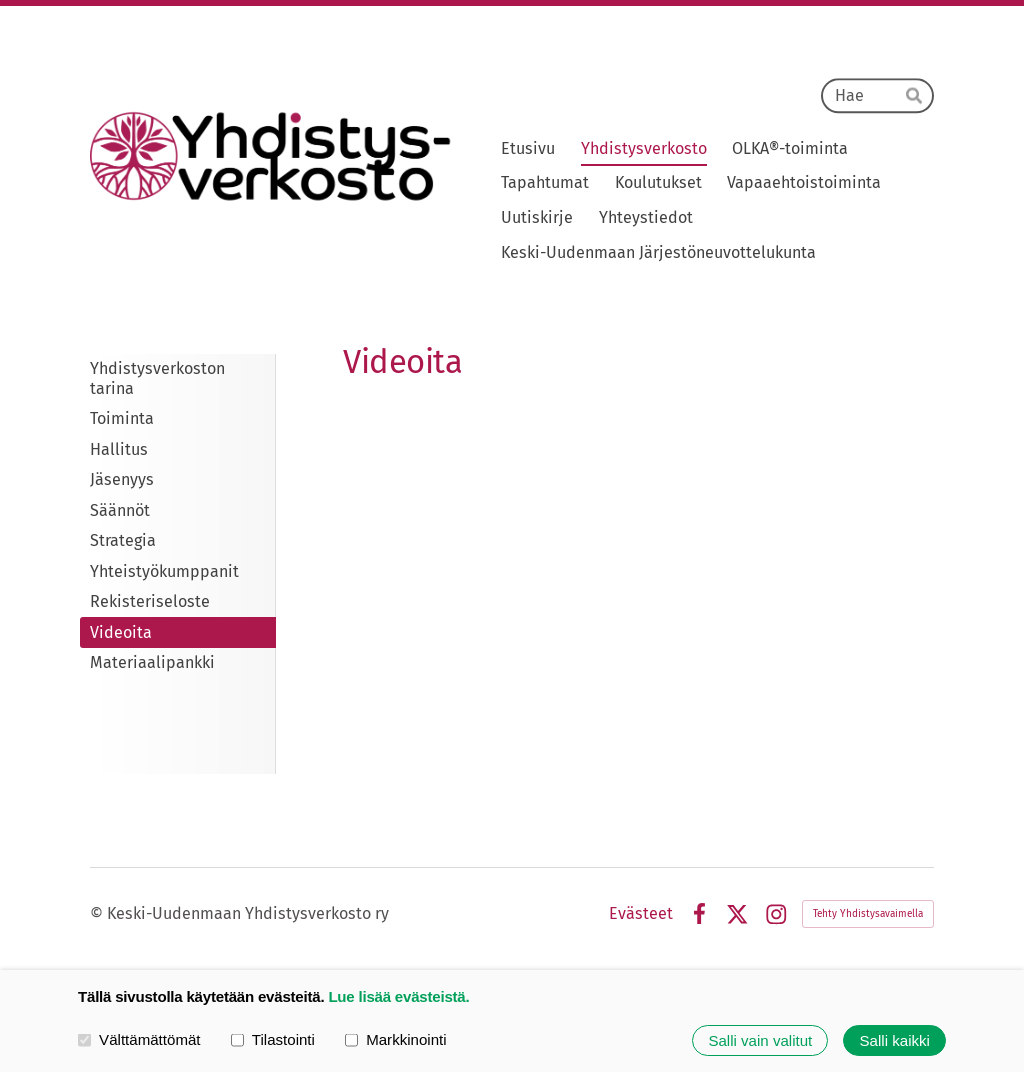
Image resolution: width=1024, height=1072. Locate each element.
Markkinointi (396, 1039)
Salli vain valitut (760, 1040)
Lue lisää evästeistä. (398, 996)
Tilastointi (273, 1039)
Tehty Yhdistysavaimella (868, 914)
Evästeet (641, 914)
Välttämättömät (139, 1039)
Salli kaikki (895, 1040)
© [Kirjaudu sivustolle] (98, 913)
